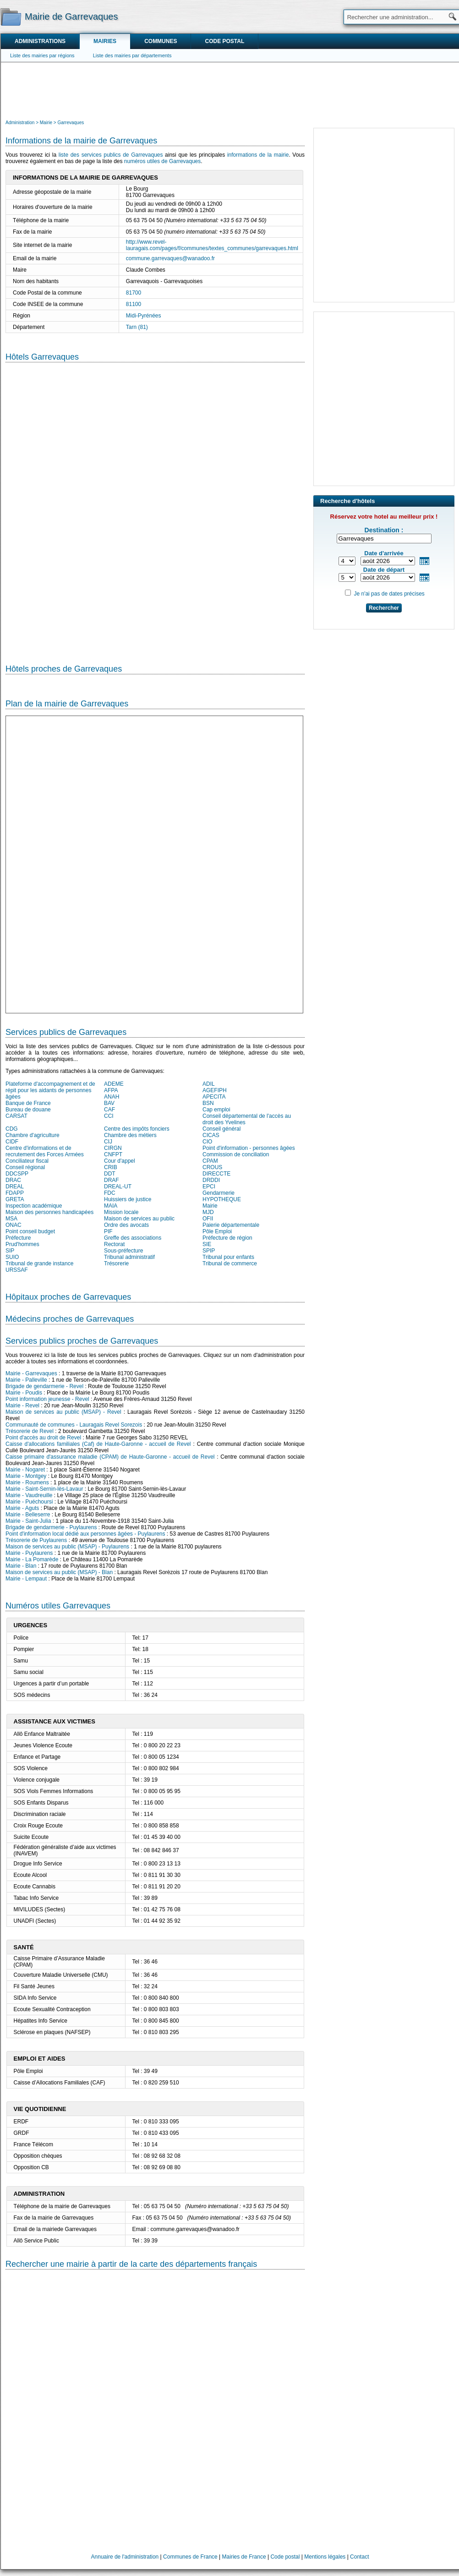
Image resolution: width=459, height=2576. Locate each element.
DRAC (13, 1180)
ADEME (114, 1084)
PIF (108, 1231)
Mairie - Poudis (23, 1392)
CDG (11, 1129)
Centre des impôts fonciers (136, 1129)
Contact (359, 2557)
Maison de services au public (139, 1218)
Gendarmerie (218, 1193)
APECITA (213, 1097)
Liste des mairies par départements (132, 55)
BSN (208, 1103)
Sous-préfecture (123, 1250)
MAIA (110, 1206)
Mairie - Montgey (25, 1476)
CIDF (11, 1141)
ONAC (13, 1225)
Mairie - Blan (20, 1566)
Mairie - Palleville (26, 1380)
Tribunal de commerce (229, 1263)
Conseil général (221, 1129)
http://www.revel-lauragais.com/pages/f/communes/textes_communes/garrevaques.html (212, 245)
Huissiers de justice (127, 1199)
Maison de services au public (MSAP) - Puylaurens (67, 1546)
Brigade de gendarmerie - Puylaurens (51, 1527)
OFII (207, 1218)
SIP (9, 1250)
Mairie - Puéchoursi (29, 1502)
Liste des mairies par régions (42, 55)
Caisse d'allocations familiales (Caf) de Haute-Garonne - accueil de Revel (98, 1444)
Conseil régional (25, 1167)
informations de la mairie (258, 155)
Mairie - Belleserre (27, 1514)
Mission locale (121, 1212)
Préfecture (18, 1238)
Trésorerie (116, 1263)
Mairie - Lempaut (26, 1578)
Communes (160, 41)
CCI (109, 1116)
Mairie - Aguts (22, 1508)
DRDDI (211, 1180)
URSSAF (16, 1270)
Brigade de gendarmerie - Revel (44, 1386)
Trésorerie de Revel (29, 1431)
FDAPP (14, 1193)
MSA (11, 1218)
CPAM (210, 1161)
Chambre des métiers (130, 1135)
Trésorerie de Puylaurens (36, 1540)
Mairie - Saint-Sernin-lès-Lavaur (44, 1489)
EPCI (208, 1186)
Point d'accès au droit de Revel (43, 1437)
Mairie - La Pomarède (31, 1559)
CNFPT (113, 1154)
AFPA (111, 1090)
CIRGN (113, 1148)
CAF (109, 1109)
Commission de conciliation (235, 1154)
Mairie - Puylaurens (29, 1553)
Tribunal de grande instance (39, 1263)
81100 (133, 304)
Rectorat (114, 1244)
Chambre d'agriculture (32, 1135)
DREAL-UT (117, 1186)
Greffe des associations (132, 1238)
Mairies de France (244, 2557)
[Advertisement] (229, 90)
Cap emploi (216, 1109)
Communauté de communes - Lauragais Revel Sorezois (73, 1425)
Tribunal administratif (129, 1257)
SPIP (208, 1250)
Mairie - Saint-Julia (28, 1521)
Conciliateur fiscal (27, 1161)
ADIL (208, 1084)
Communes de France (190, 2557)
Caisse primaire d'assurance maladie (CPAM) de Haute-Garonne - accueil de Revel (110, 1457)
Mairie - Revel (22, 1405)
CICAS (210, 1135)
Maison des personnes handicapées (49, 1212)
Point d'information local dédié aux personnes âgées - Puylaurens (85, 1534)
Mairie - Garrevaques (31, 1373)
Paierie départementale (230, 1225)
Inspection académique (33, 1206)
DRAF (111, 1180)
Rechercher (384, 608)
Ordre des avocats (126, 1225)
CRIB (110, 1167)
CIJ (108, 1141)
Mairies (104, 41)
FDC (109, 1193)
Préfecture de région (227, 1238)
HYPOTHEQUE (221, 1199)
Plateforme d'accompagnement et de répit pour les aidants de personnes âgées (50, 1090)
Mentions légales (324, 2557)
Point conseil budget (30, 1231)
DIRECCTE (216, 1173)
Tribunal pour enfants (228, 1257)
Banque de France (28, 1103)
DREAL (14, 1186)
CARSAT (16, 1116)
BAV (109, 1103)
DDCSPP (16, 1173)
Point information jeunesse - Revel (47, 1399)
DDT (109, 1173)
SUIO (12, 1257)
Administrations (40, 41)
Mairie (210, 1206)
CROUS (212, 1167)
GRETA (14, 1199)
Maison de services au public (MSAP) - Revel (63, 1412)
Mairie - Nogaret (25, 1469)
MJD (208, 1212)
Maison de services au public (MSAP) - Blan (59, 1572)
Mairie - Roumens (27, 1482)
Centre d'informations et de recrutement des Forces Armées (44, 1151)
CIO (207, 1141)
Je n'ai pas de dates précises (389, 594)
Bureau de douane (28, 1109)
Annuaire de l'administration (125, 2557)
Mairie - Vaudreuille (29, 1495)
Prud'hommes (22, 1244)
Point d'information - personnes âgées (248, 1148)
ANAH (111, 1097)
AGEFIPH (214, 1090)
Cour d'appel (119, 1161)
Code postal (224, 41)
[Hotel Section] (155, 506)
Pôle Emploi (217, 1231)
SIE (206, 1244)
